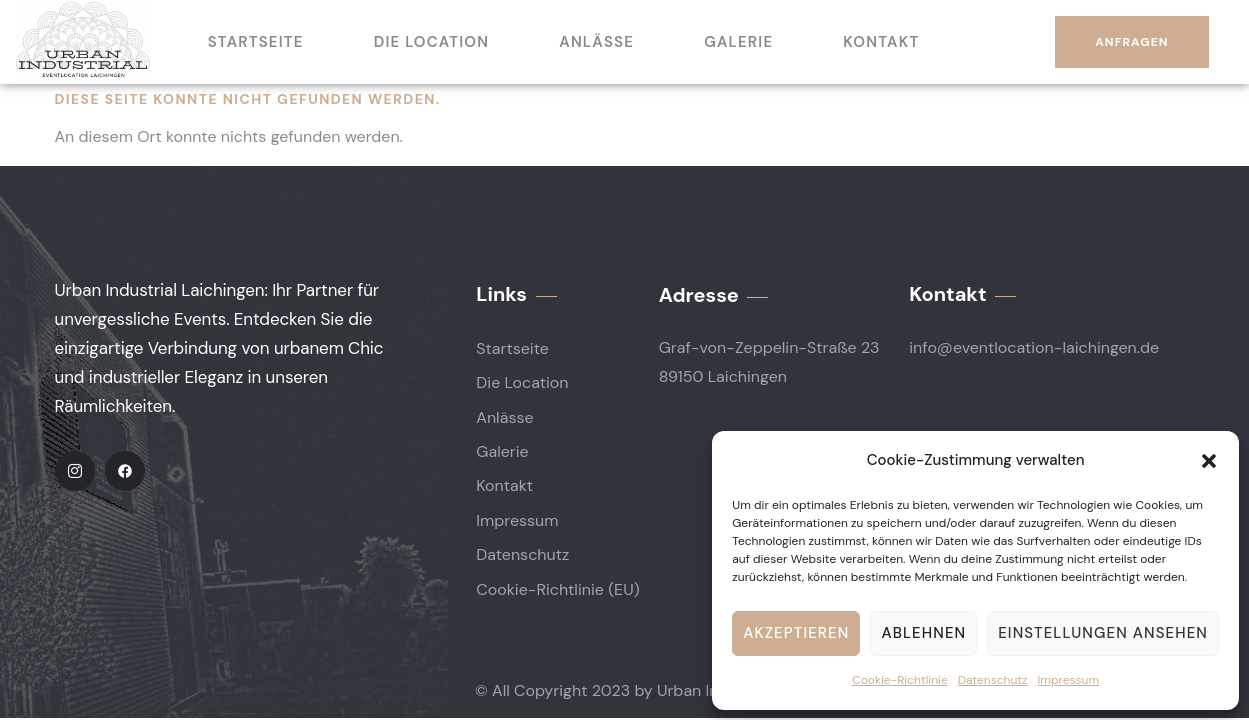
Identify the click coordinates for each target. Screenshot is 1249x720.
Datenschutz (993, 680)
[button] (1209, 461)
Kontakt (881, 42)
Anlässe (596, 42)
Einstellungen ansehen (1103, 633)
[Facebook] (125, 471)
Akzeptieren (796, 633)
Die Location (432, 42)
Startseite (256, 42)
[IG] (75, 471)
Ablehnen (923, 633)
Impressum (1069, 680)
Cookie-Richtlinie (900, 680)
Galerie (738, 42)
